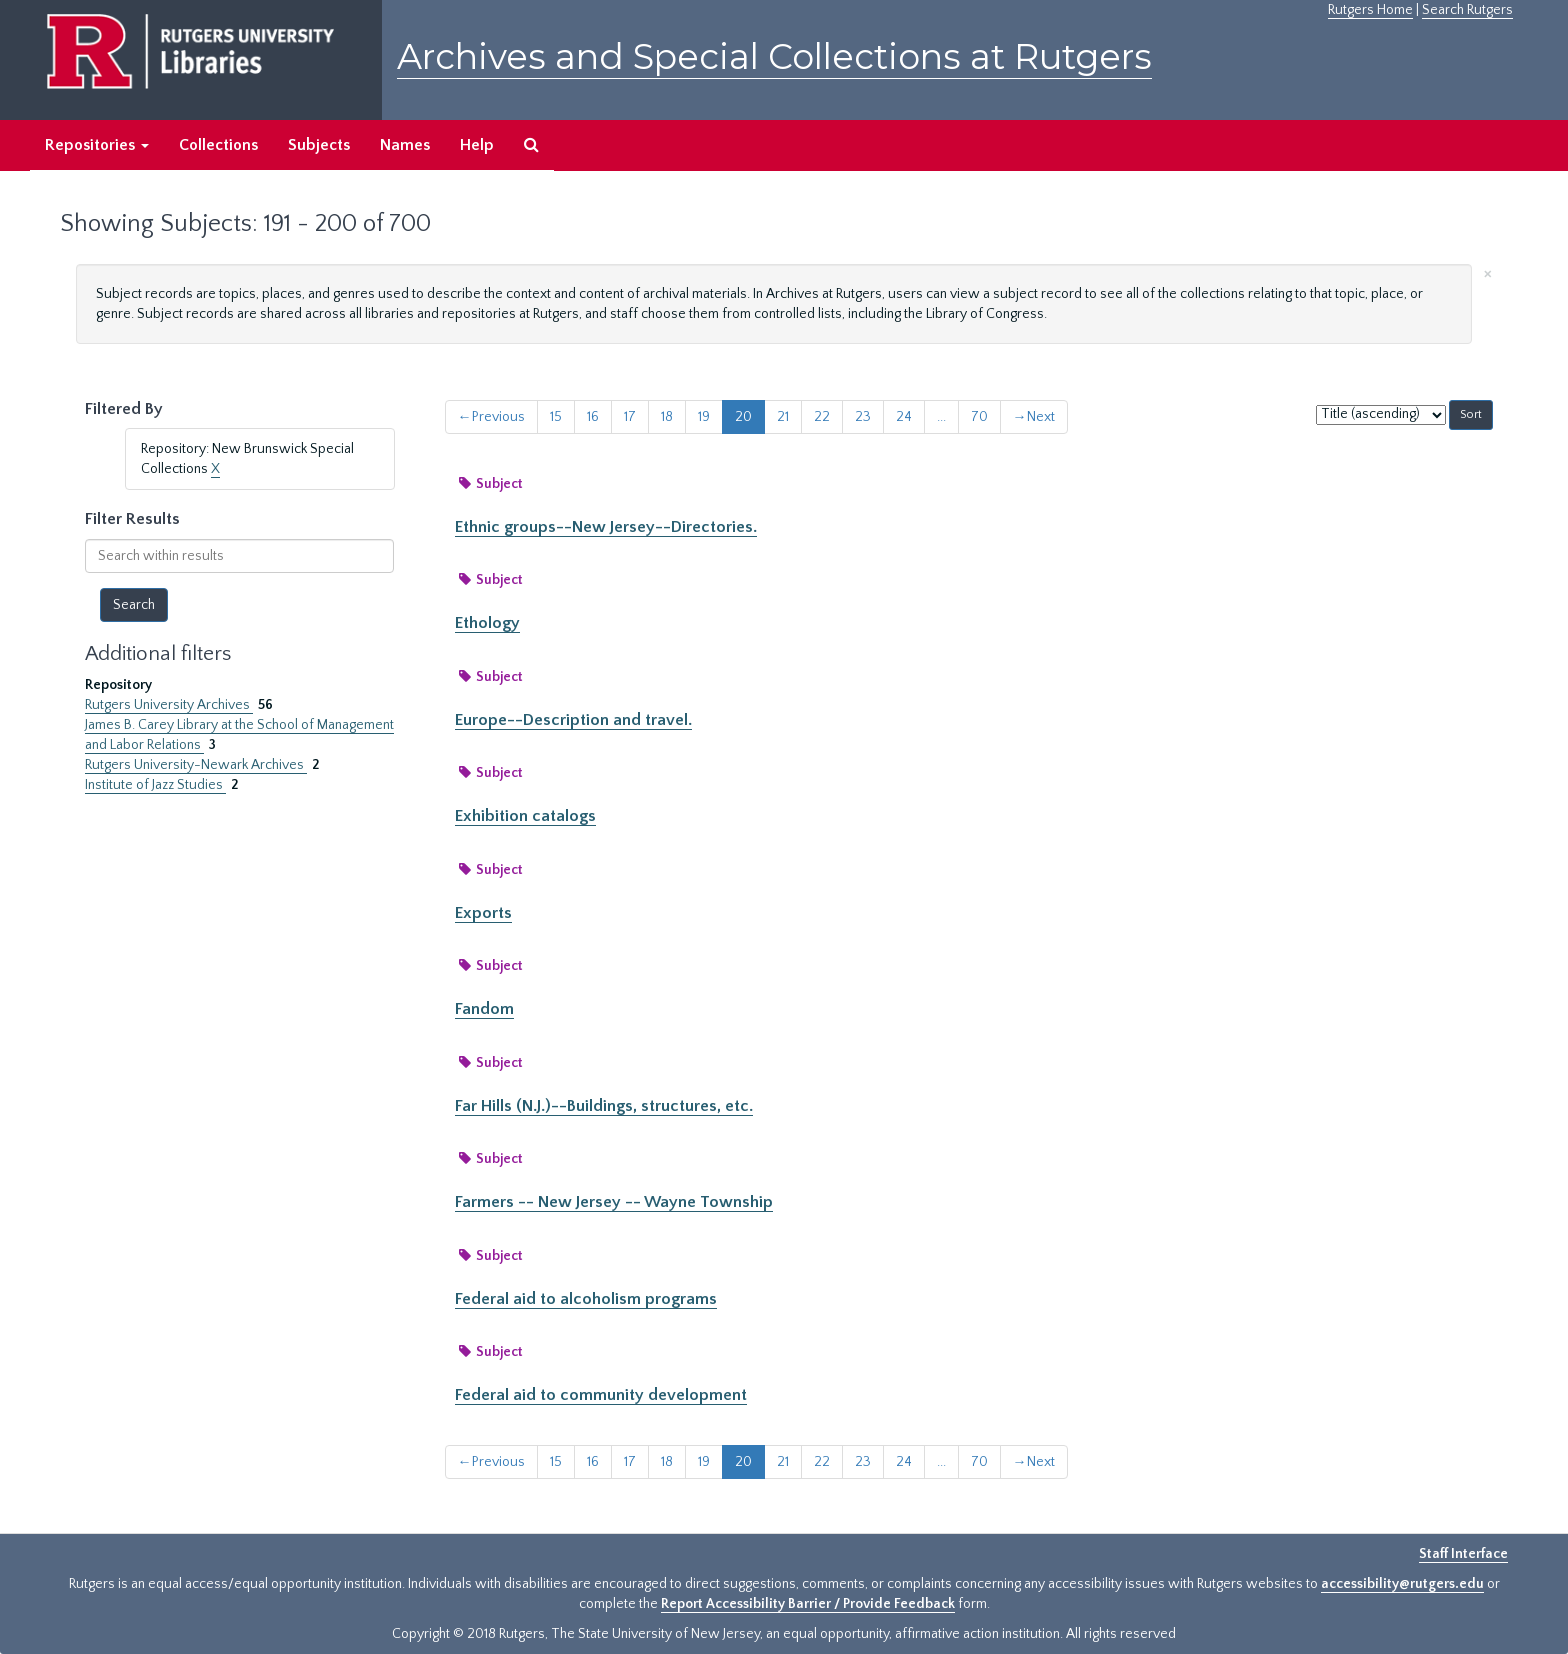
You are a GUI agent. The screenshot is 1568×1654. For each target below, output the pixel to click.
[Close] (1488, 272)
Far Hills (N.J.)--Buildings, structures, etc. (604, 1106)
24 (904, 417)
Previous (491, 417)
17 (630, 417)
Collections (218, 145)
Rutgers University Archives (169, 705)
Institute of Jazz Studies (155, 785)
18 (667, 417)
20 (743, 417)
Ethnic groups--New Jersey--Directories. (606, 527)
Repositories (97, 145)
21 (783, 417)
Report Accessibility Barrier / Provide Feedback (808, 1604)
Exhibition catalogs (525, 816)
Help (477, 145)
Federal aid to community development (601, 1395)
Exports (483, 913)
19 (704, 417)
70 (979, 417)
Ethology (487, 623)
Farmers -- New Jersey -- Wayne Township (614, 1202)
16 (593, 417)
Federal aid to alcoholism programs (586, 1299)
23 (863, 417)
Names (405, 145)
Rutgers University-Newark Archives (196, 765)
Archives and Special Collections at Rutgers (774, 56)
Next (1034, 417)
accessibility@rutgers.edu (1402, 1584)
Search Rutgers (1467, 10)
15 (556, 417)
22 (822, 417)
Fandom (484, 1009)
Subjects (319, 145)
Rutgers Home (1370, 10)
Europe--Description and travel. (573, 720)
